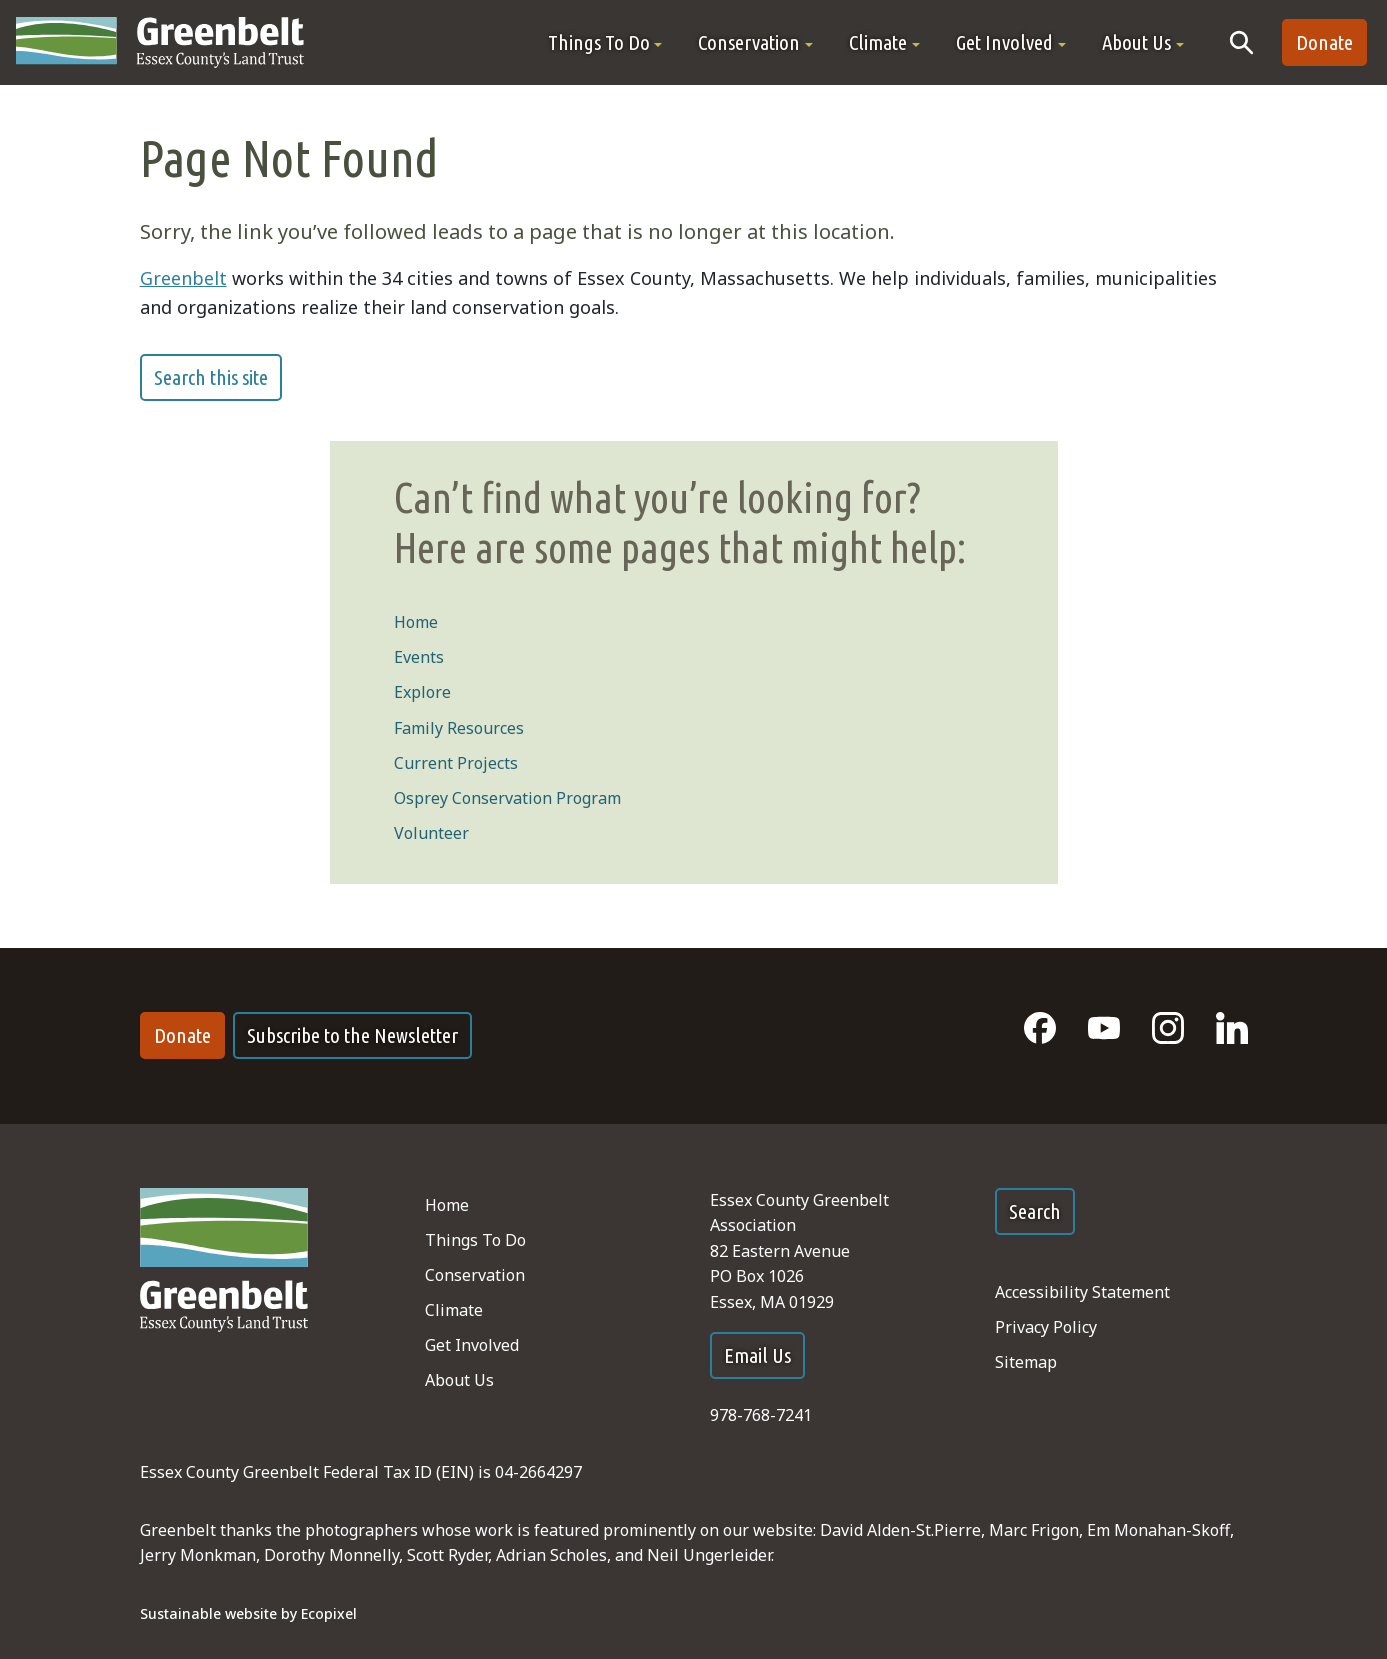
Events (419, 657)
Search (1035, 1211)
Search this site (211, 377)
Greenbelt (183, 278)
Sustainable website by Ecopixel (248, 1613)
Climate (454, 1310)
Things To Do (475, 1240)
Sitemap (1026, 1362)
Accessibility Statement (1082, 1292)
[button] (605, 42)
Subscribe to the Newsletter (352, 1035)
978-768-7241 (761, 1415)
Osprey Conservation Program (507, 798)
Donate (1324, 42)
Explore (422, 692)
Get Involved (472, 1345)
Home (416, 622)
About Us (459, 1380)
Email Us (757, 1355)
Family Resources (459, 728)
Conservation (475, 1275)
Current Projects (456, 763)
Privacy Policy (1046, 1327)
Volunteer (431, 833)
